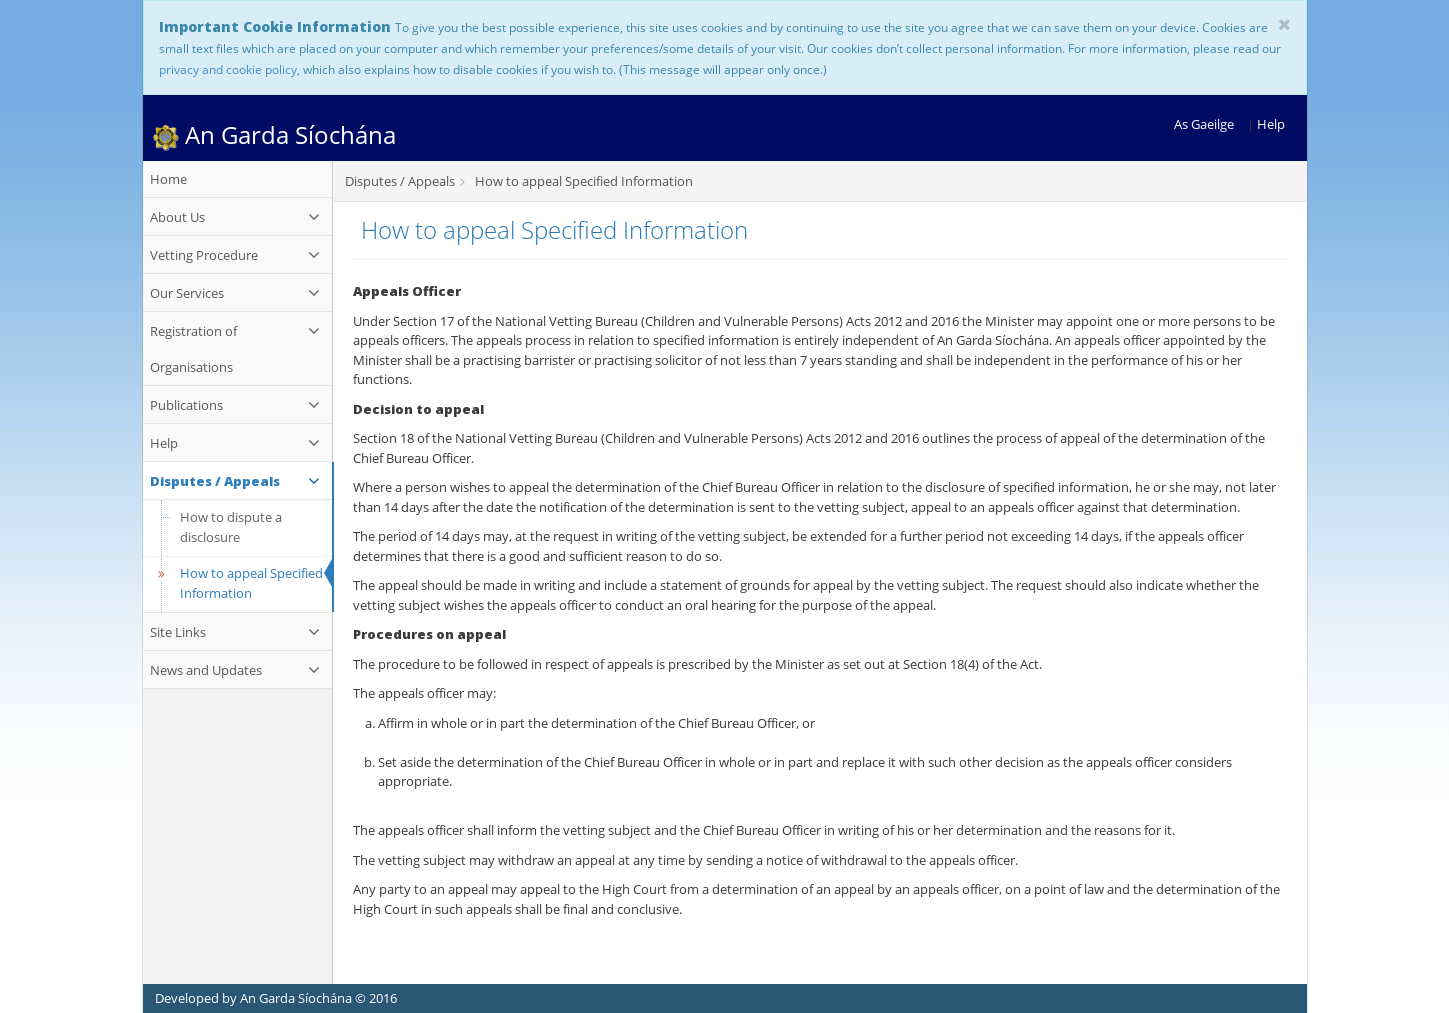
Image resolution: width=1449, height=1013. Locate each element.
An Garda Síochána (274, 134)
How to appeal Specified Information (238, 583)
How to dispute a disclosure (231, 527)
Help (1271, 124)
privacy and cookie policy (228, 69)
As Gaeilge (1204, 124)
